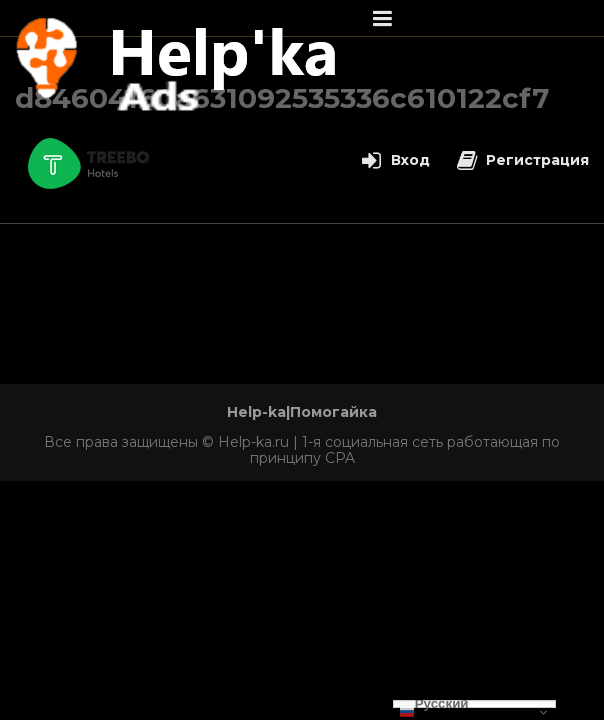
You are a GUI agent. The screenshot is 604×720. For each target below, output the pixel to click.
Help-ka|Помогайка (302, 412)
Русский (434, 704)
